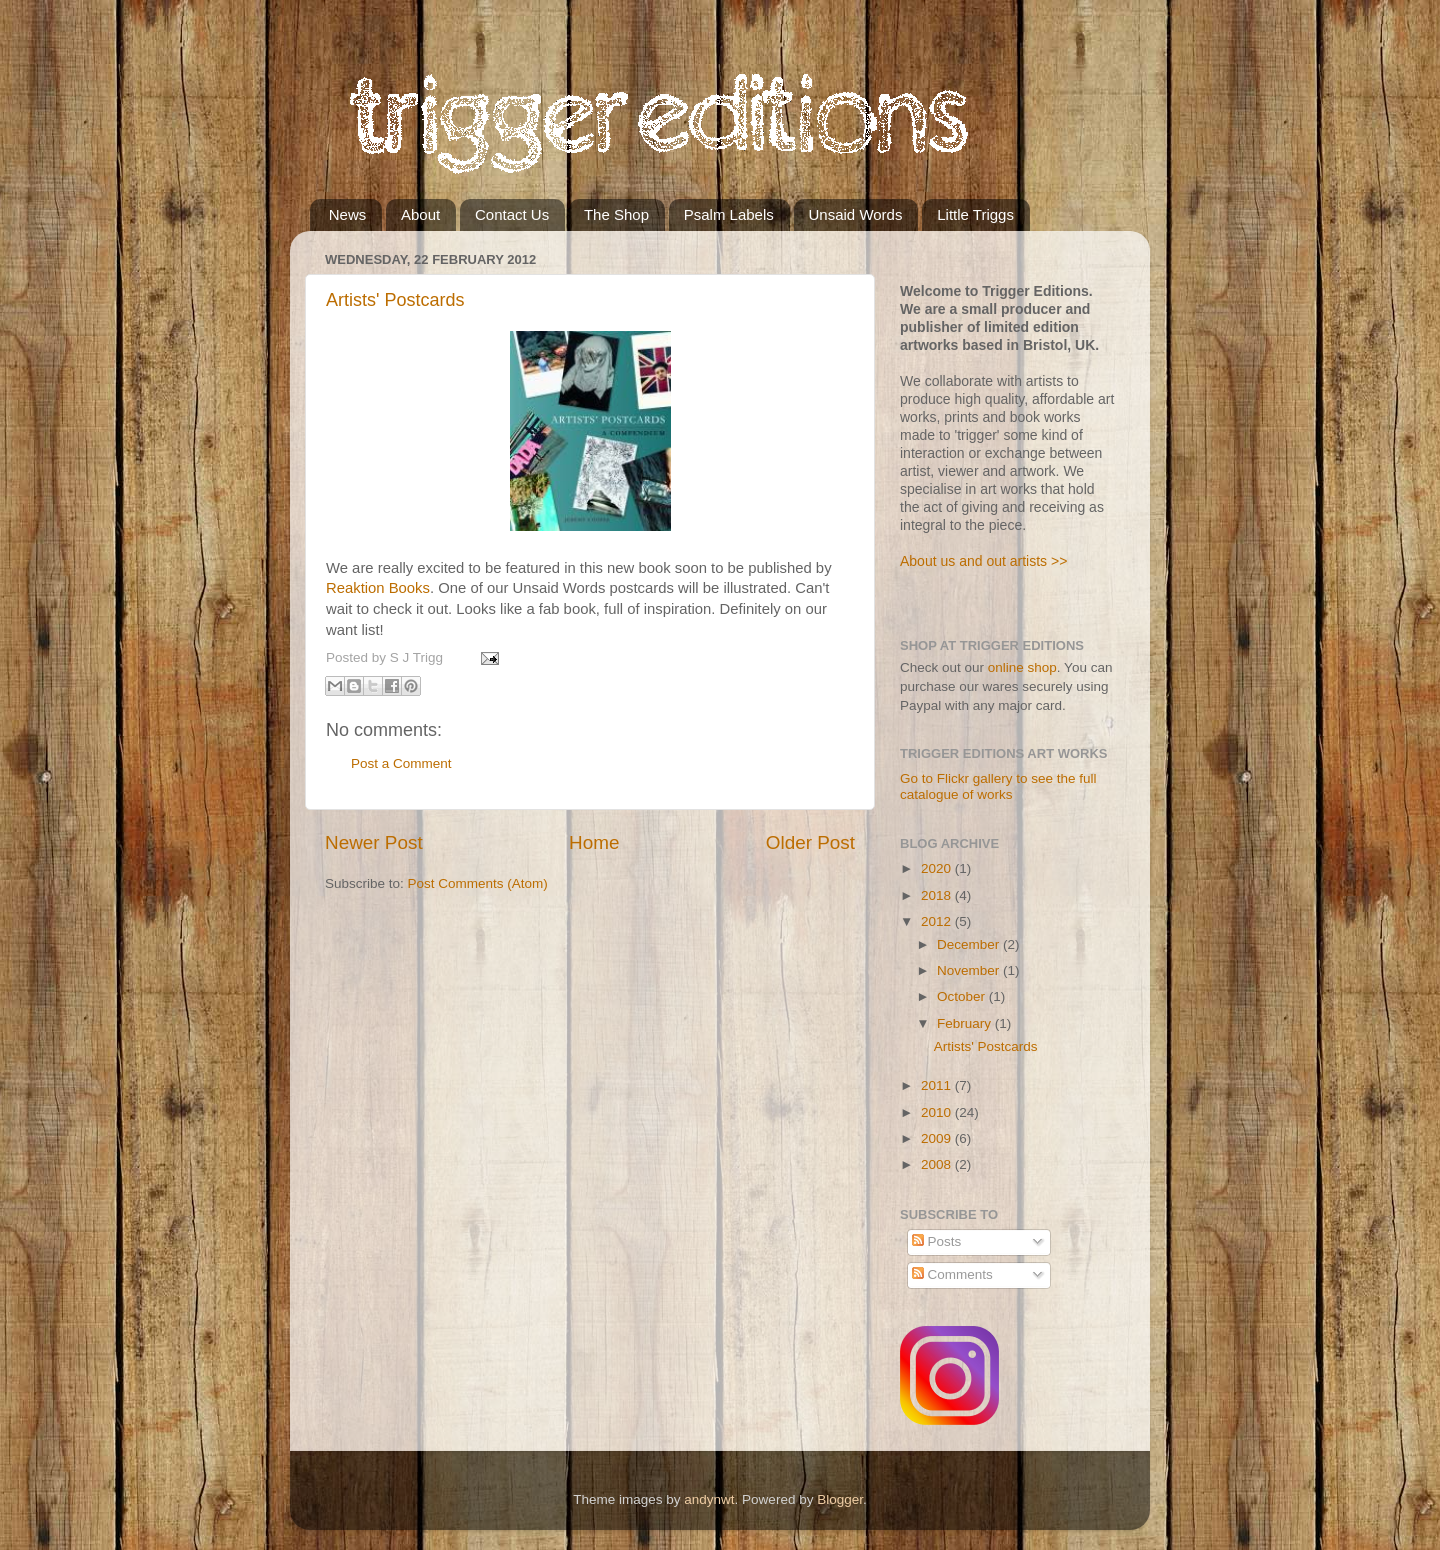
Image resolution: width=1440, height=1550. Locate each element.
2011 (938, 1085)
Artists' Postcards (395, 300)
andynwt (709, 1499)
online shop (1022, 667)
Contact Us (512, 214)
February (966, 1023)
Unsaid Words (856, 214)
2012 (938, 921)
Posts (937, 1241)
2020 (938, 868)
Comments (952, 1274)
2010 (938, 1112)
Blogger (840, 1499)
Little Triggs (975, 214)
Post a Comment (401, 763)
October (963, 996)
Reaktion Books (378, 588)
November (970, 970)
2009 (938, 1138)
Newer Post (374, 842)
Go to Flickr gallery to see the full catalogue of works (998, 786)
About (420, 214)
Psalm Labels (729, 214)
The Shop (616, 214)
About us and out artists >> (983, 561)
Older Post (810, 842)
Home (594, 842)
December (970, 944)
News (348, 214)
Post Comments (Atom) (478, 883)
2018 (938, 895)
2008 (938, 1164)
